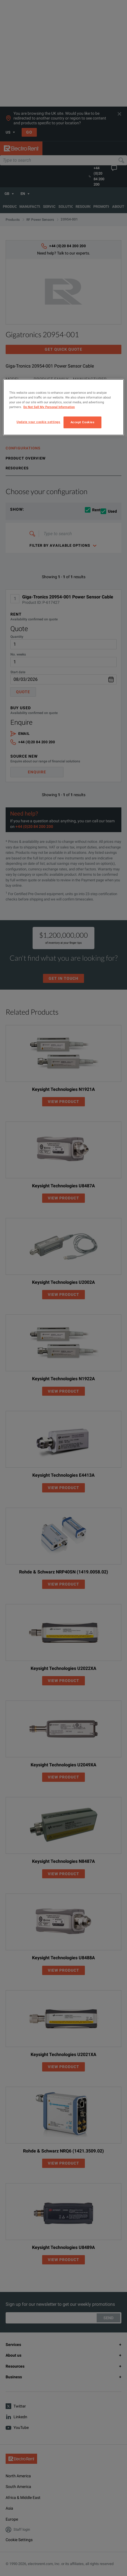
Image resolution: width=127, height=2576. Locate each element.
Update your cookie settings (38, 422)
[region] (63, 407)
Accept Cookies (83, 422)
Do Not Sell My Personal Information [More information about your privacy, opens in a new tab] (49, 407)
